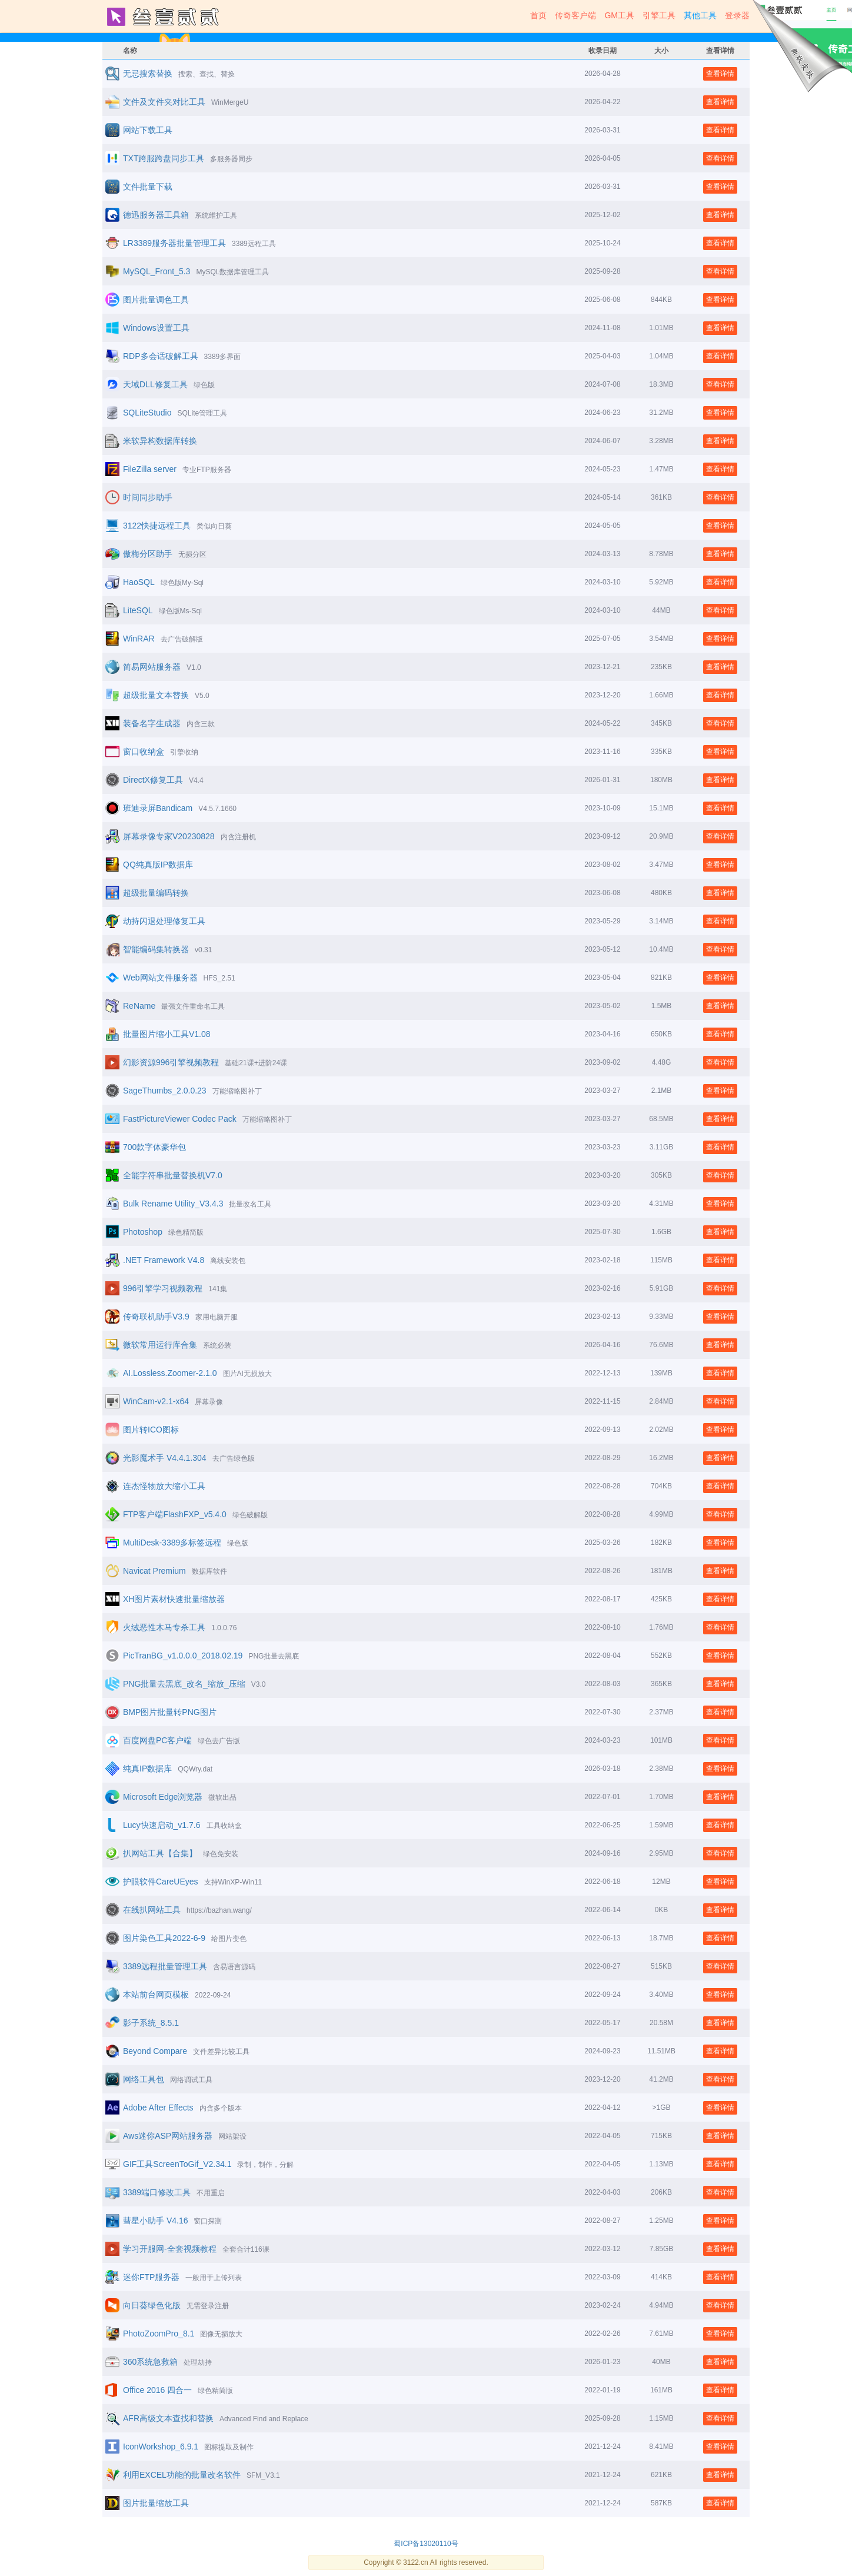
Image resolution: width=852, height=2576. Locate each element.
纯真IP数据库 (147, 1768)
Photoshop (142, 1232)
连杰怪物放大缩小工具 (164, 1486)
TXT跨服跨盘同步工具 (163, 158)
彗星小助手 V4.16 (155, 2220)
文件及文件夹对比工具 (164, 102)
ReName (139, 1006)
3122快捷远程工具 (157, 525)
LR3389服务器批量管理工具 (174, 243)
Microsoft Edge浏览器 (162, 1796)
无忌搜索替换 (147, 73)
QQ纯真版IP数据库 (158, 864)
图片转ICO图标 (151, 1429)
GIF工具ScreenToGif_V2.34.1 (177, 2164)
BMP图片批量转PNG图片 (170, 1712)
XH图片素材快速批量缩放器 (174, 1599)
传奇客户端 (575, 15)
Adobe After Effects (158, 2107)
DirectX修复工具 (153, 780)
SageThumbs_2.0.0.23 (165, 1090)
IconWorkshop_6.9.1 (160, 2446)
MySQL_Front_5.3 (156, 271)
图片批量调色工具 (156, 299)
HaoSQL (139, 582)
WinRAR (139, 638)
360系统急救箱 (150, 2361)
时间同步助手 (147, 497)
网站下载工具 (147, 130)
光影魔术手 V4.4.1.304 (165, 1457)
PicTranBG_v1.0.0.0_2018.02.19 (182, 1655)
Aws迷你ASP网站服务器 (167, 2135)
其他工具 (700, 15)
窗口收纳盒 (143, 751)
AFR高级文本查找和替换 (168, 2418)
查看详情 (720, 73)
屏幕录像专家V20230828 (169, 836)
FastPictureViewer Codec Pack (180, 1119)
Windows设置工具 (156, 328)
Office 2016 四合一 (157, 2390)
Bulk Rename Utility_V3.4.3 (173, 1203)
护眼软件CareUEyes (160, 1881)
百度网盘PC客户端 (157, 1740)
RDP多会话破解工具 (160, 356)
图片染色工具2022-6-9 (164, 1938)
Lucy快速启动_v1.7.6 (162, 1825)
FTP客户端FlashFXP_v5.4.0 (175, 1514)
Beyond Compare (155, 2051)
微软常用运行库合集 (160, 1345)
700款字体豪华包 (154, 1147)
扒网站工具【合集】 (160, 1853)
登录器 (737, 15)
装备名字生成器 (152, 723)
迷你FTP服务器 (151, 2277)
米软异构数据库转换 (160, 441)
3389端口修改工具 (157, 2192)
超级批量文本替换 (156, 695)
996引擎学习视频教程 (162, 1288)
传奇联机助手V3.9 (156, 1316)
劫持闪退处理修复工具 (164, 921)
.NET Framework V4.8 (163, 1260)
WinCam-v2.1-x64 (156, 1401)
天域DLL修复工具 (155, 384)
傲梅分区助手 (147, 554)
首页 (538, 15)
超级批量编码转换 (156, 893)
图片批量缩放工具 (156, 2503)
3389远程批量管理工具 (165, 1966)
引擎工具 (659, 15)
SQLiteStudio (147, 412)
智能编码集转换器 (156, 949)
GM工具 (619, 15)
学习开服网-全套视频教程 (170, 2248)
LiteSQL (138, 610)
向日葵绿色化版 (152, 2305)
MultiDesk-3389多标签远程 (172, 1542)
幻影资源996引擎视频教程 (171, 1062)
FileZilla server (150, 469)
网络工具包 (143, 2079)
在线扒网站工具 (152, 1909)
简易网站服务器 (152, 667)
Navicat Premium (154, 1570)
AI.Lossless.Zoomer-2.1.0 (170, 1373)
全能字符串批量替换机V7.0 (172, 1175)
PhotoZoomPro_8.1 (158, 2333)
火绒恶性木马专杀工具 (164, 1627)
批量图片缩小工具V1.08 (167, 1034)
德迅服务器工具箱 (156, 215)
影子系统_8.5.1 (151, 2022)
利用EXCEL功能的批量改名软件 (182, 2474)
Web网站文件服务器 (160, 977)
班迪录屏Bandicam (157, 808)
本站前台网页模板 (156, 1994)
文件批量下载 (147, 186)
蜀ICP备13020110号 (426, 2544)
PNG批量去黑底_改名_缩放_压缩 (184, 1683)
